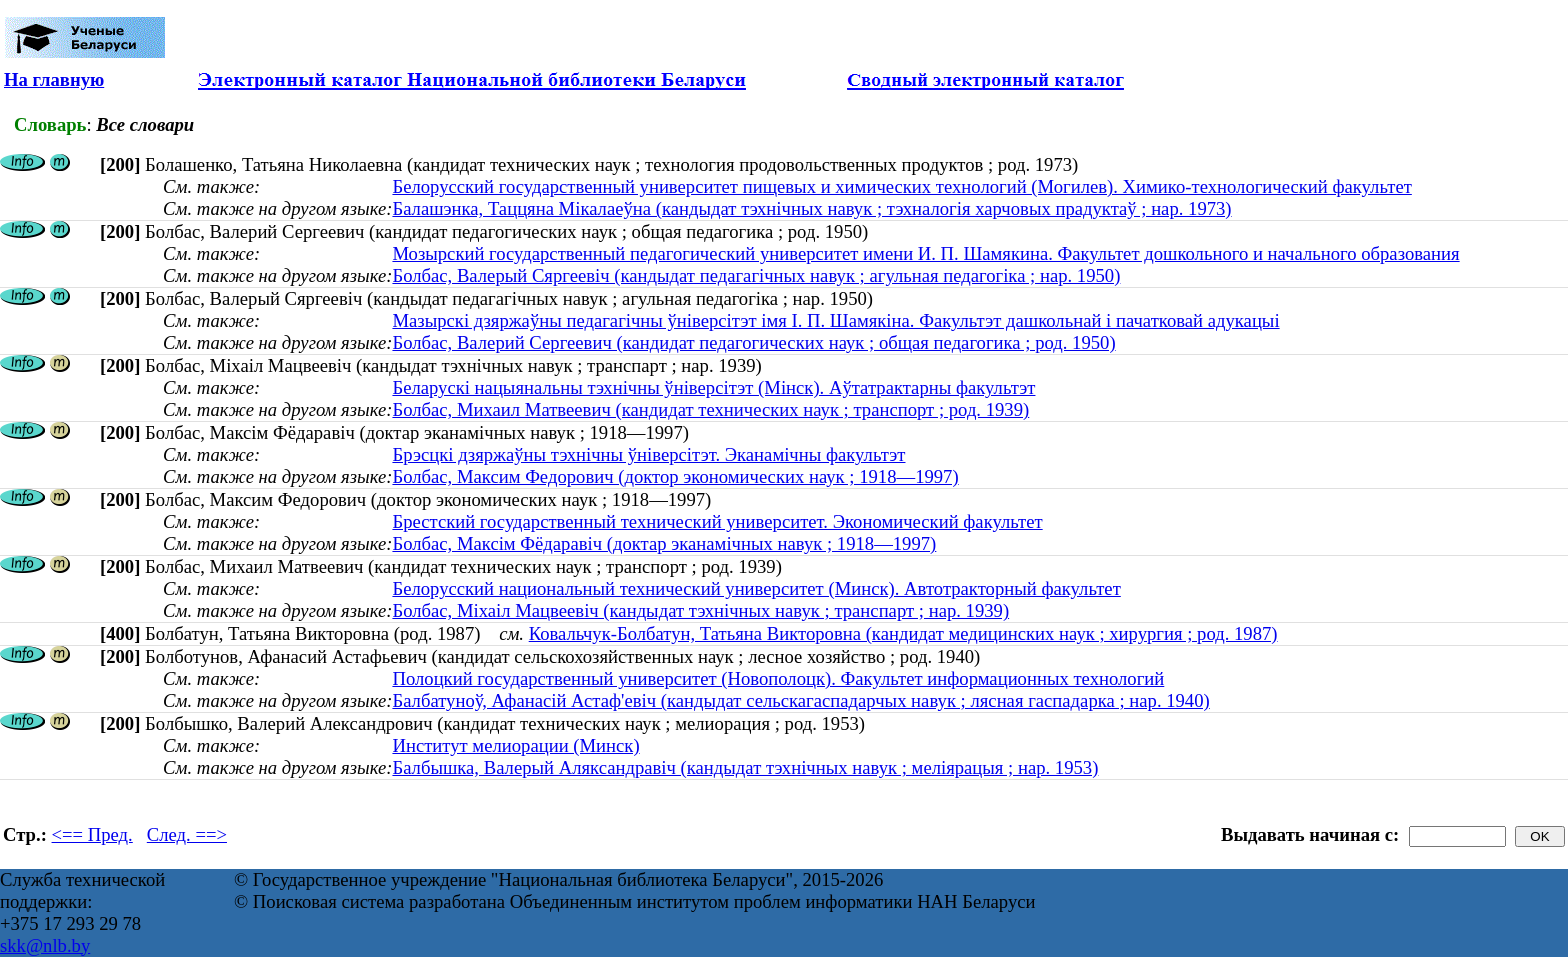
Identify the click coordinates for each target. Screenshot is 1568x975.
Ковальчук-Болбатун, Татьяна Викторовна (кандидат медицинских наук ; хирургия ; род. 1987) (903, 633)
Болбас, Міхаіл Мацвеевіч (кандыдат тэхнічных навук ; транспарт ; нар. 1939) (700, 610)
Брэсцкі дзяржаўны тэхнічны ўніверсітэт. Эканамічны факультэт (648, 454)
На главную (54, 79)
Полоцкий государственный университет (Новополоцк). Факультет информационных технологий (778, 678)
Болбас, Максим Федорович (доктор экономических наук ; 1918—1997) (675, 476)
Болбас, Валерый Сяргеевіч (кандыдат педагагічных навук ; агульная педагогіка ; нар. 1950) (756, 275)
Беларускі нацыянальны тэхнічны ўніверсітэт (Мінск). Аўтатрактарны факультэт (713, 387)
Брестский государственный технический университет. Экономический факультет (717, 521)
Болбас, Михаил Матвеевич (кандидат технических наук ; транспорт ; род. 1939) (710, 409)
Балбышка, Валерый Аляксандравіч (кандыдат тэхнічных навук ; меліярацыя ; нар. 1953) (745, 767)
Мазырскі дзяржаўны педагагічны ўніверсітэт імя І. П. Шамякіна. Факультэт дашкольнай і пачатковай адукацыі (835, 320)
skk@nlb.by (45, 945)
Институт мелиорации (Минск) (515, 745)
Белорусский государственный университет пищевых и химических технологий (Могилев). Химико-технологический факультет (901, 186)
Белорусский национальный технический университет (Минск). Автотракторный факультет (756, 588)
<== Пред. (92, 834)
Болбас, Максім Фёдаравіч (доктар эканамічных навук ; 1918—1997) (664, 543)
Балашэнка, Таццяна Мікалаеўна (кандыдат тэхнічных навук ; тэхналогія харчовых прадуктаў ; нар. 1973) (811, 208)
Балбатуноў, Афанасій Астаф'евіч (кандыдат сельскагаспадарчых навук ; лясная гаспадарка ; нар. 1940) (800, 700)
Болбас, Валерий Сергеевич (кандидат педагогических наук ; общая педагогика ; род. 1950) (753, 342)
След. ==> (187, 834)
